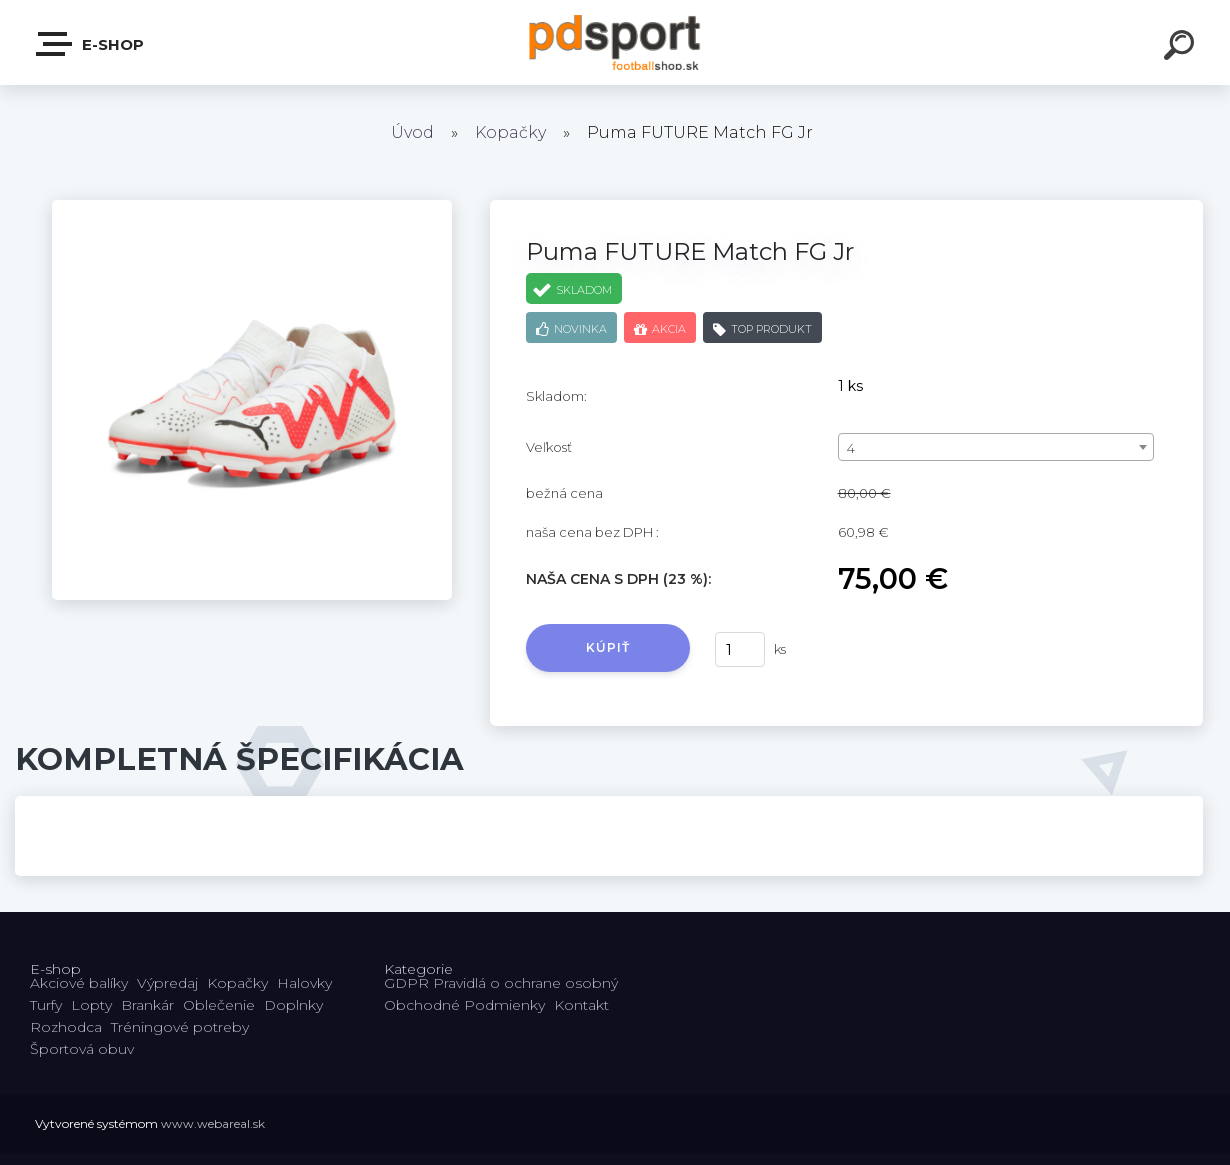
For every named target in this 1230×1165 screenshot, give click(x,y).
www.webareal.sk (213, 1123)
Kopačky (510, 132)
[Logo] (615, 42)
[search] (1182, 48)
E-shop (91, 44)
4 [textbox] (851, 448)
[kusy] (740, 649)
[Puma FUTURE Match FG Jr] (252, 207)
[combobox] (996, 447)
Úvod (412, 132)
